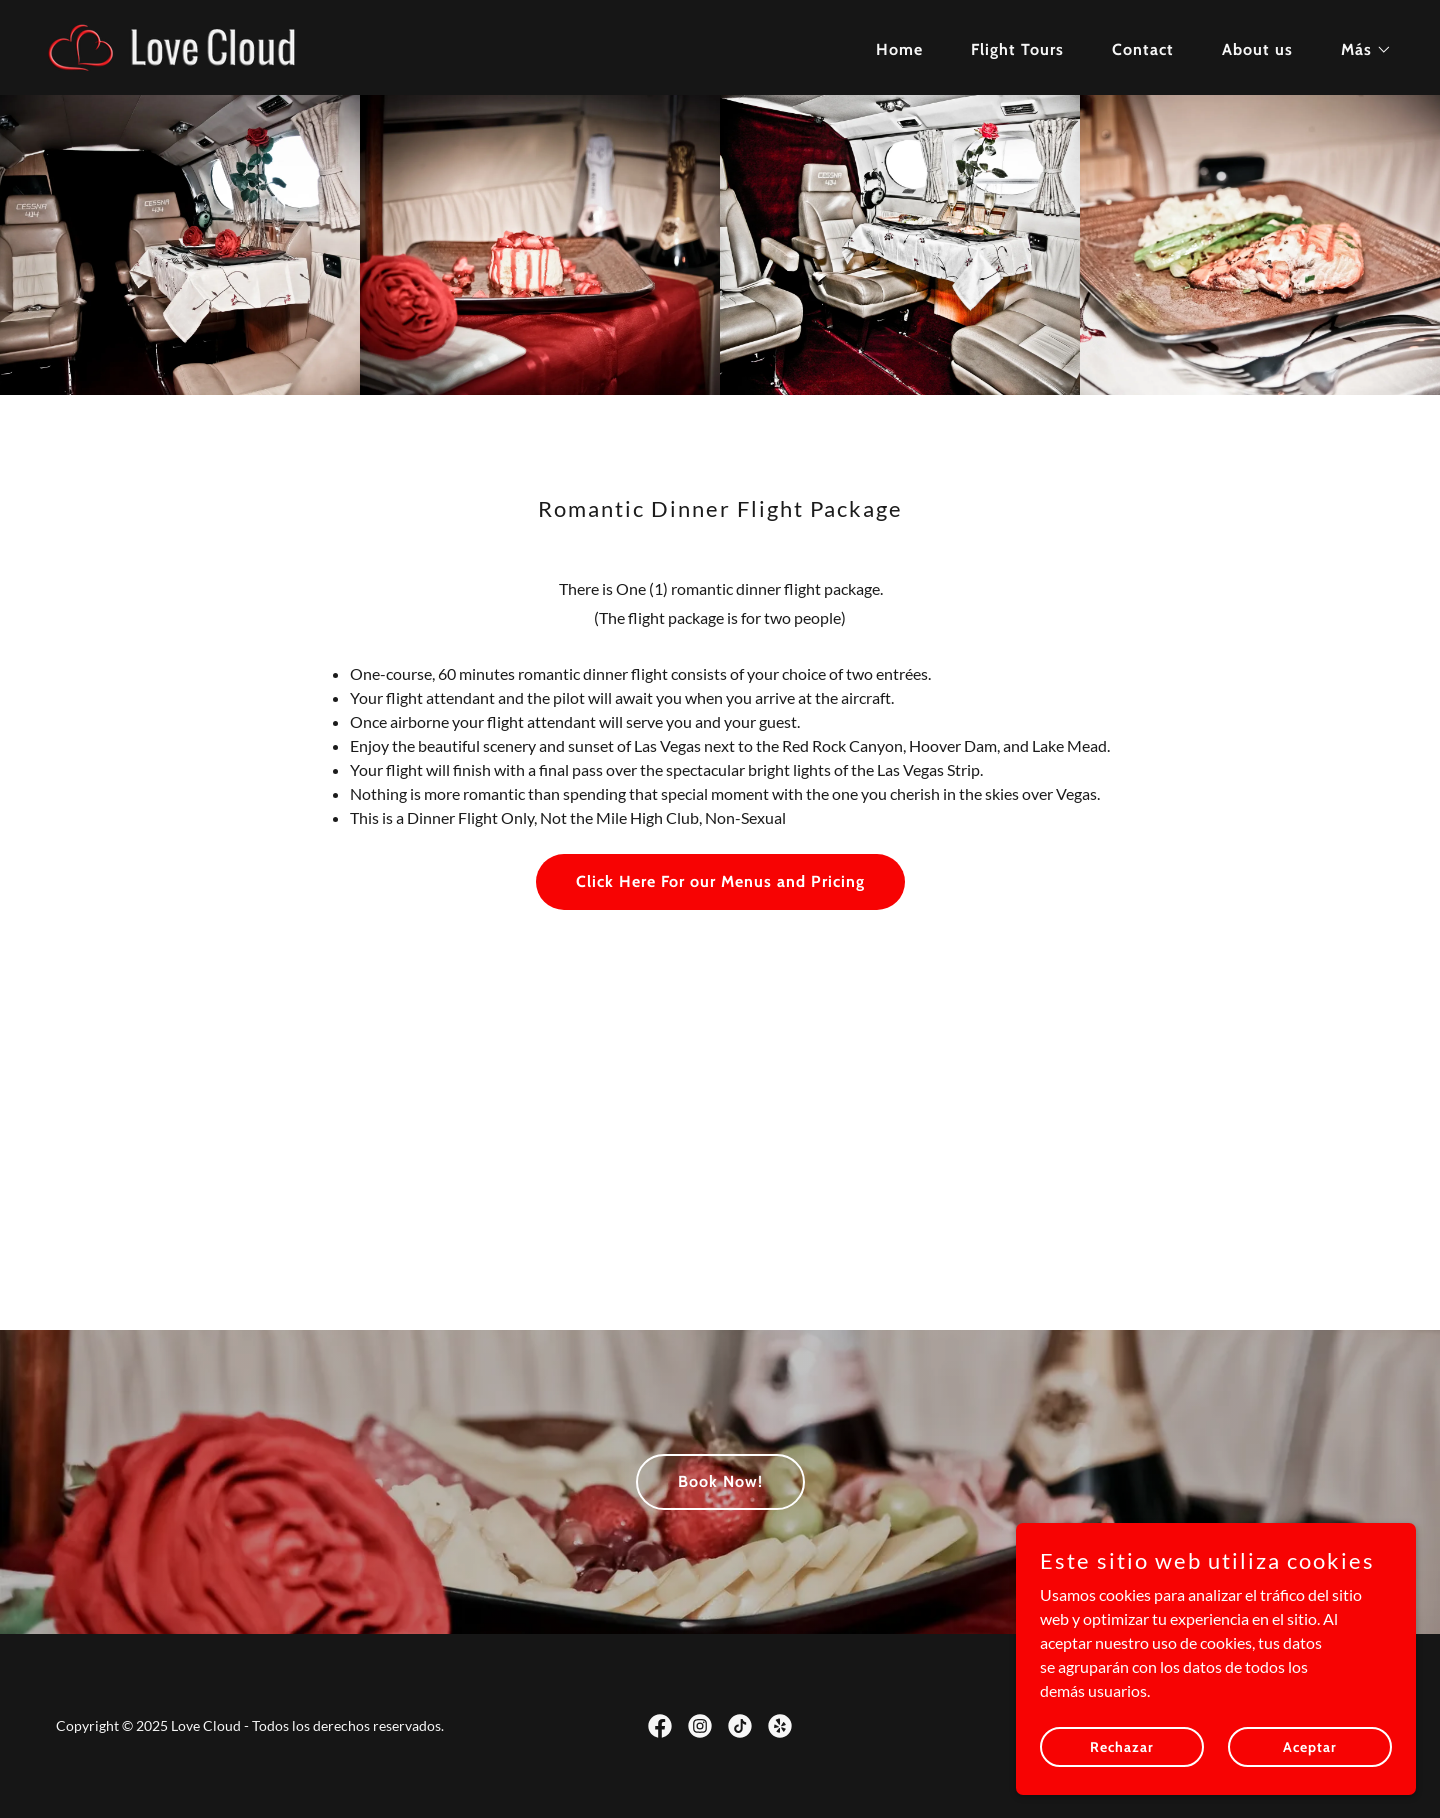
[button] (1358, 50)
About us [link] (1257, 49)
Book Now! (720, 1481)
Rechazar (1122, 1760)
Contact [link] (1143, 49)
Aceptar (1310, 1760)
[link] (198, 45)
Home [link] (899, 49)
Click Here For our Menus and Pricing (720, 881)
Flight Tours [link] (1017, 49)
